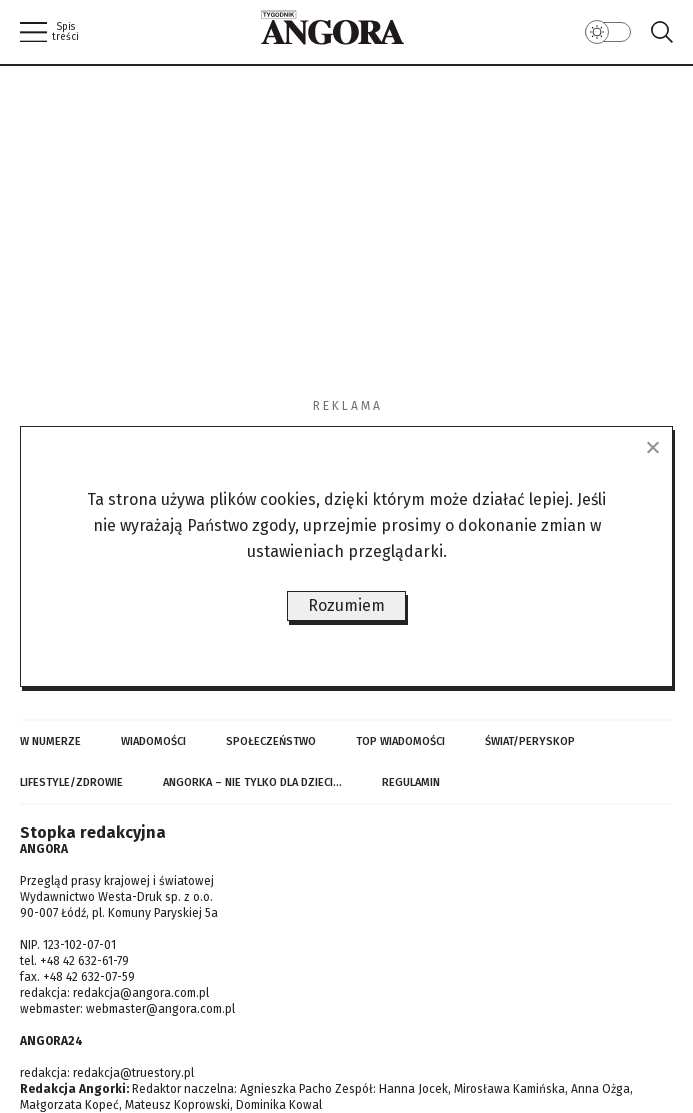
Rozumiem (346, 605)
